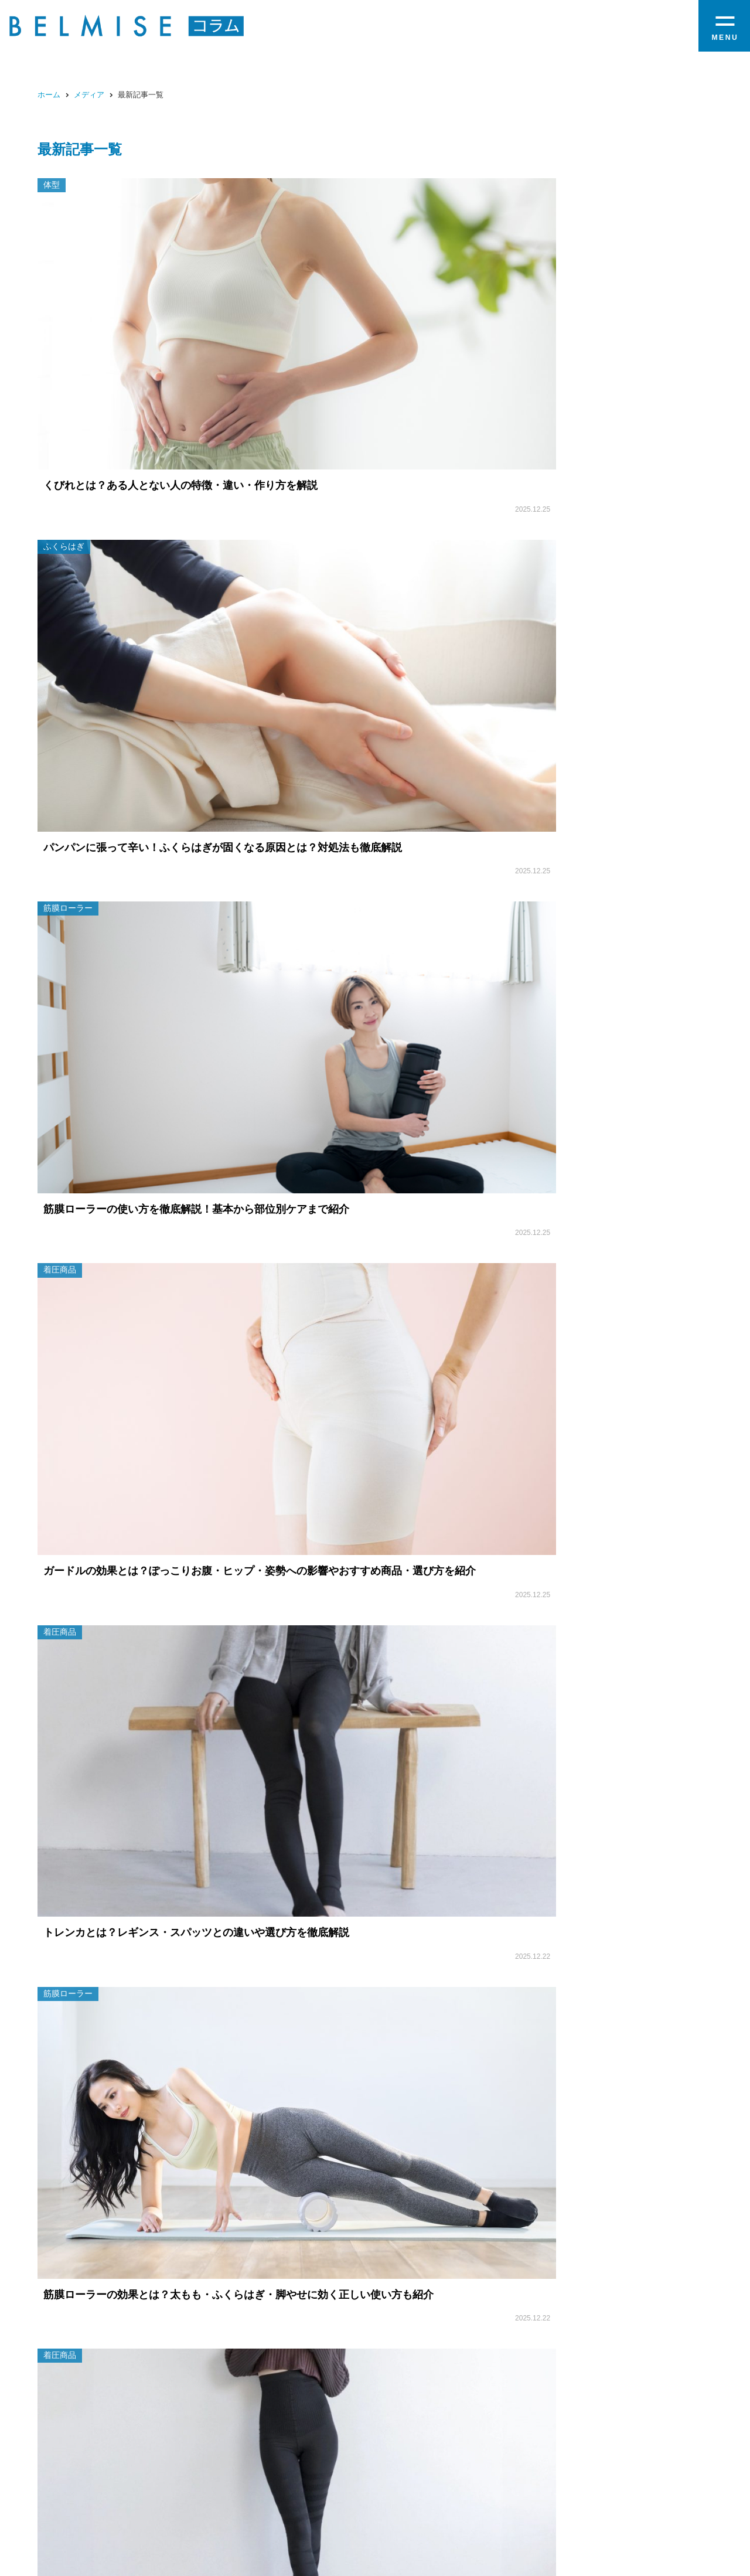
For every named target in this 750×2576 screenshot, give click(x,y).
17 (446, 1033)
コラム (587, 2492)
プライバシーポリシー (643, 2525)
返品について (562, 2525)
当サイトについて (386, 2525)
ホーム (49, 94)
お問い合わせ (314, 2525)
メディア (89, 94)
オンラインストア (649, 2492)
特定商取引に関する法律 (479, 2525)
